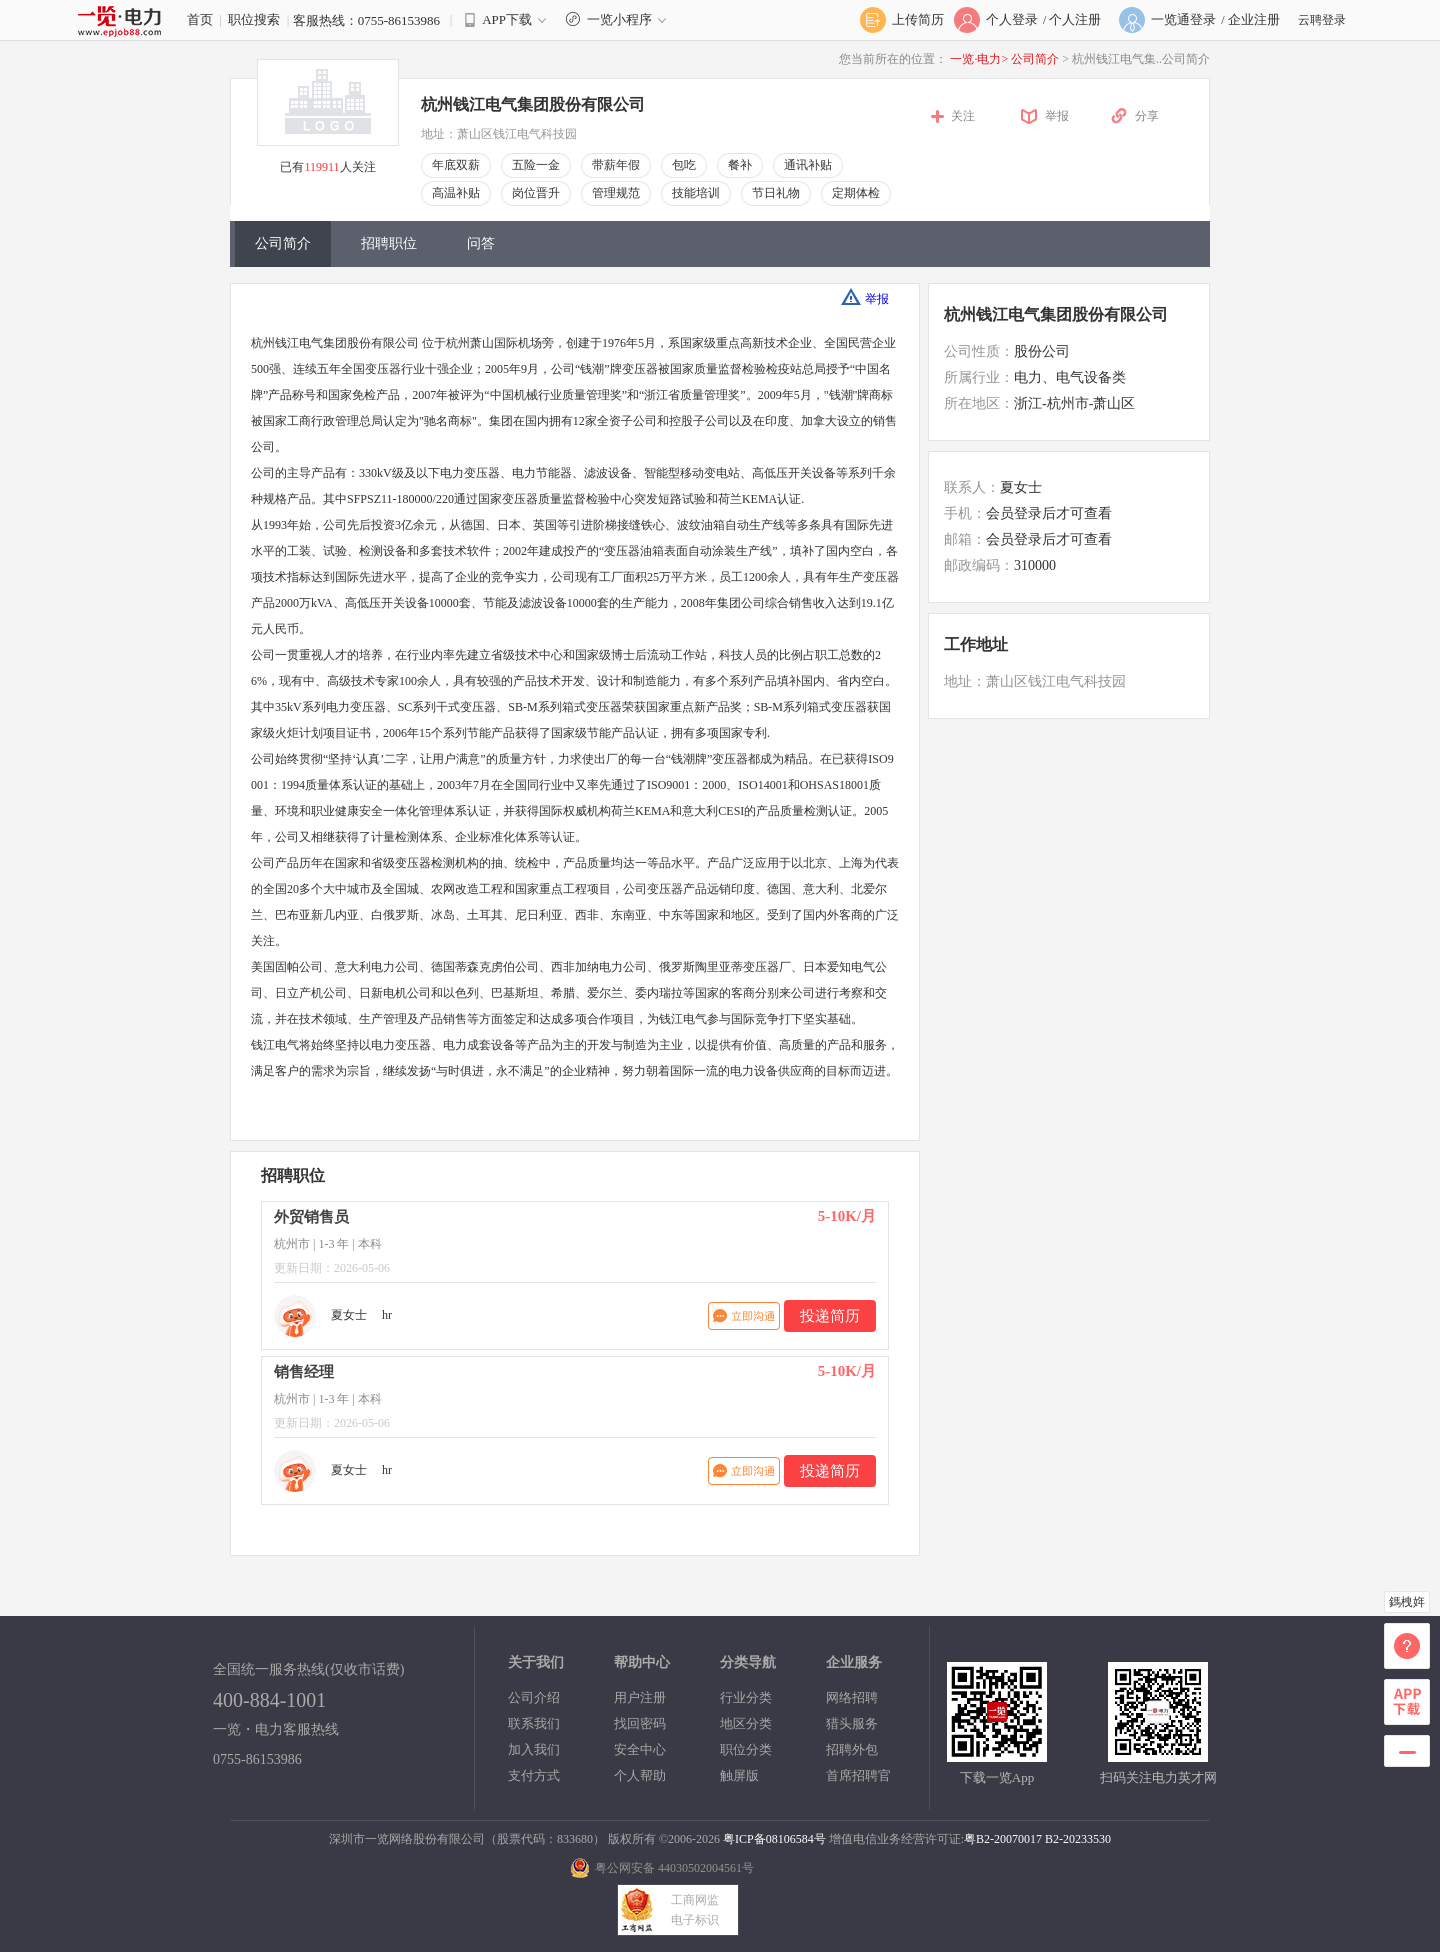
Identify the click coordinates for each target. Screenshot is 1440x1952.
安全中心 (640, 1749)
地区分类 (746, 1723)
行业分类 (746, 1697)
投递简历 (830, 1316)
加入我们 (534, 1749)
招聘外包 (852, 1749)
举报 (1057, 116)
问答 (481, 243)
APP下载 (507, 19)
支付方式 (534, 1775)
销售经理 (304, 1372)
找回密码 (640, 1723)
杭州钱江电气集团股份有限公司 (533, 104)
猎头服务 (852, 1723)
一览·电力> (979, 59)
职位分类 (746, 1749)
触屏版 (739, 1775)
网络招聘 (852, 1697)
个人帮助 (640, 1775)
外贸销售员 (311, 1217)
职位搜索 (254, 19)
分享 (1147, 116)
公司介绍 (534, 1697)
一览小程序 (618, 19)
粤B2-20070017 (1003, 1839)
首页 (200, 19)
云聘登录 (1322, 20)
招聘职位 (389, 243)
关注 (963, 116)
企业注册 (1254, 19)
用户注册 (640, 1697)
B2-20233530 (1078, 1839)
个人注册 (1075, 19)
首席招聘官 (858, 1775)
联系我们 (534, 1723)
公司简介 (1036, 59)
